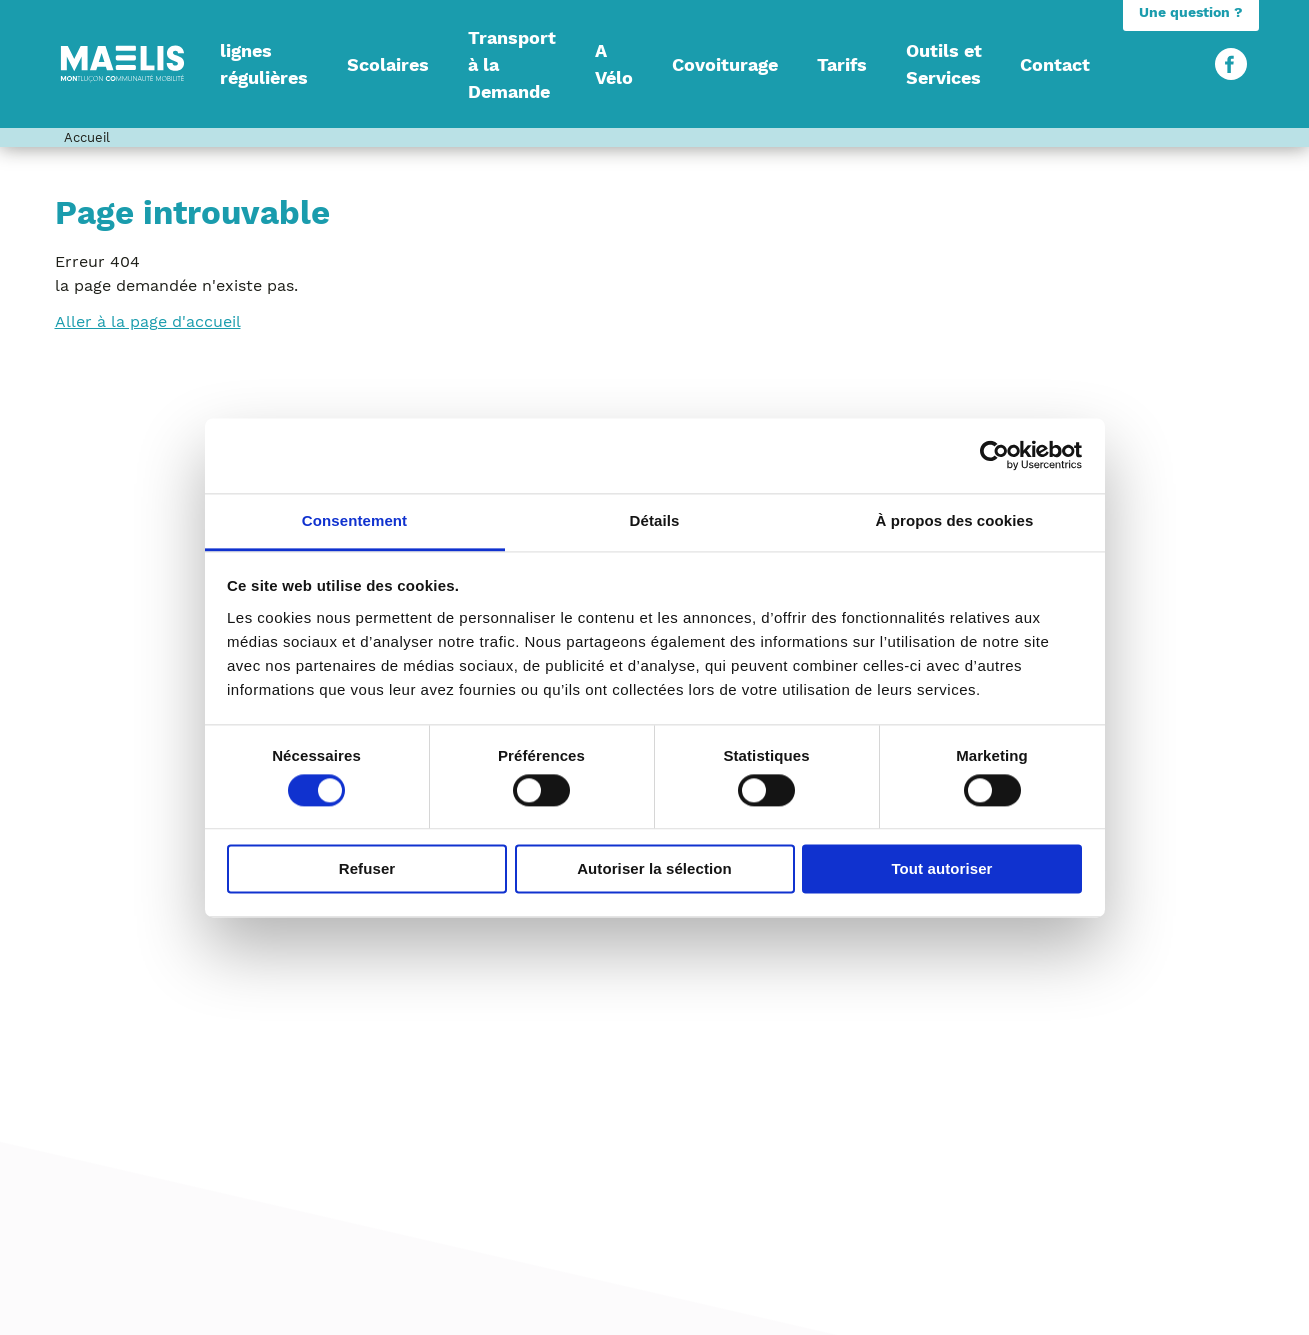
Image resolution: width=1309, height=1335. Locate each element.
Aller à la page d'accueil (148, 321)
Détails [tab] (655, 520)
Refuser (367, 869)
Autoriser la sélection (654, 869)
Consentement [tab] (354, 520)
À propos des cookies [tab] (955, 520)
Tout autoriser (941, 869)
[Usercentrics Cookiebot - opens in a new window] (994, 455)
